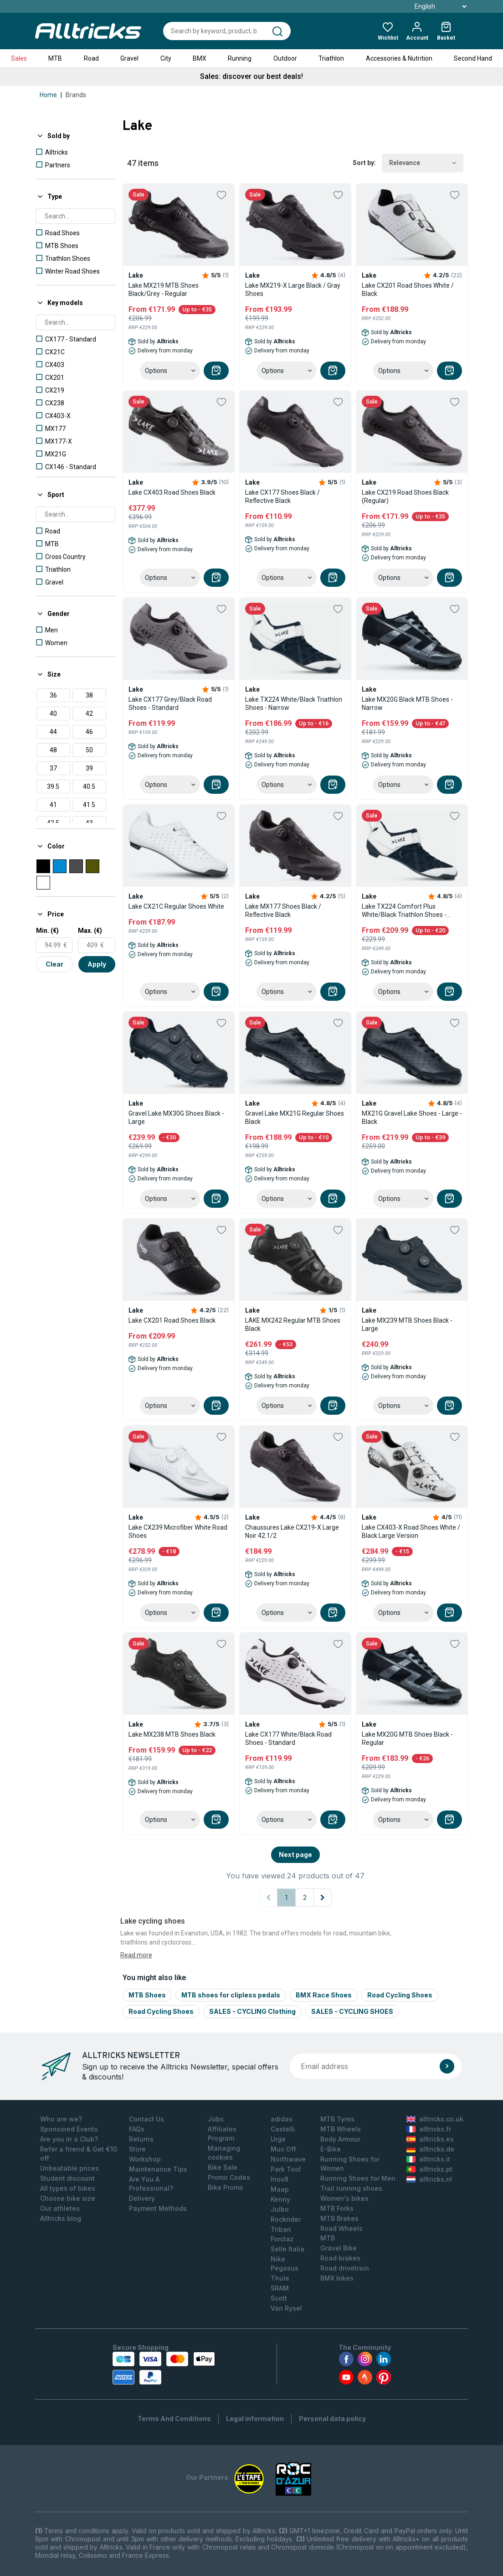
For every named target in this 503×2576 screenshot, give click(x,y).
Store (137, 2149)
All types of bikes (67, 2188)
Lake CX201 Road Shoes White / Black (408, 289)
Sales (19, 58)
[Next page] (322, 1897)
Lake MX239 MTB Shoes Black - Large (407, 1324)
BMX (199, 58)
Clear (54, 964)
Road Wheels (341, 2228)
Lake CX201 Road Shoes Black (172, 1320)
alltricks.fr (428, 2129)
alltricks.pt (429, 2169)
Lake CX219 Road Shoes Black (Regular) (405, 496)
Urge (278, 2139)
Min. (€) (47, 930)
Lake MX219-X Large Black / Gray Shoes (292, 289)
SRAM (280, 2288)
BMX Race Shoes (324, 1995)
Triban (281, 2229)
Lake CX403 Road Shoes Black (172, 492)
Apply (96, 964)
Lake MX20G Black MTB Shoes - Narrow (407, 703)
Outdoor (285, 58)
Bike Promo (225, 2187)
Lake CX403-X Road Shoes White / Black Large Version (411, 1531)
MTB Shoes (147, 1995)
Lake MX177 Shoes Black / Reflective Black (283, 910)
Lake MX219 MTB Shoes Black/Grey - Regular (163, 289)
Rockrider (286, 2219)
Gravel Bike (338, 2248)
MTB (55, 58)
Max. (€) (90, 930)
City (165, 58)
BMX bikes (337, 2278)
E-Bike (330, 2149)
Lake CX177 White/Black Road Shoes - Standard (288, 1738)
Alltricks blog (60, 2218)
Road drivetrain (344, 2268)
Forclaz (282, 2239)
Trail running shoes (351, 2188)
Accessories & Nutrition (399, 58)
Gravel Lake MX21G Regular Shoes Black (294, 1117)
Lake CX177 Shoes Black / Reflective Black (282, 496)
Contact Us (146, 2119)
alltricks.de (430, 2149)
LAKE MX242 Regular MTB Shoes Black (292, 1324)
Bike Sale (222, 2167)
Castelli (283, 2129)
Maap (280, 2189)
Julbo (280, 2209)
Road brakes (340, 2258)
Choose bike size (67, 2198)
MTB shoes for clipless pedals (230, 1995)
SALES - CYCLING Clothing (252, 2011)
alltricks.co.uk (434, 2119)
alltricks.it (428, 2159)
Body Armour (340, 2139)
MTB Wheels (340, 2129)
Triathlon (331, 58)
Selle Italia (287, 2249)
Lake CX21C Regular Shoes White (176, 906)
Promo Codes (229, 2177)
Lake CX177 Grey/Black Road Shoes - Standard (170, 703)
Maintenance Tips (158, 2169)
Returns (141, 2139)
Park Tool (286, 2169)
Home (48, 94)
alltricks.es (430, 2139)
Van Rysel (286, 2308)
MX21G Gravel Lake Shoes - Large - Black (412, 1117)
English (430, 6)
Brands (76, 94)
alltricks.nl (429, 2179)
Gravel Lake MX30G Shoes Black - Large (176, 1117)
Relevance (422, 163)
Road (91, 58)
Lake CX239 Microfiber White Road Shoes (177, 1531)
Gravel (129, 58)
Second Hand (473, 58)
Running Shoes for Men (357, 2178)
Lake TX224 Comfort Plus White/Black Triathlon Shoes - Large (404, 911)
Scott (279, 2298)
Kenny (280, 2199)
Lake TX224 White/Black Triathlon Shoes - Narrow (293, 703)
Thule (280, 2278)
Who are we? (61, 2119)
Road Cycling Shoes (399, 1995)
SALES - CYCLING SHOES (352, 2011)
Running (240, 58)
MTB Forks (337, 2208)
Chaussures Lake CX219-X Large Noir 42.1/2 (292, 1531)
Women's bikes (344, 2198)
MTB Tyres (337, 2119)
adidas (282, 2119)
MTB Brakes (339, 2218)
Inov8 (279, 2179)
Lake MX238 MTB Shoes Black (172, 1734)
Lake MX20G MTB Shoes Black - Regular (407, 1738)
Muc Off (283, 2149)
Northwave (288, 2159)
